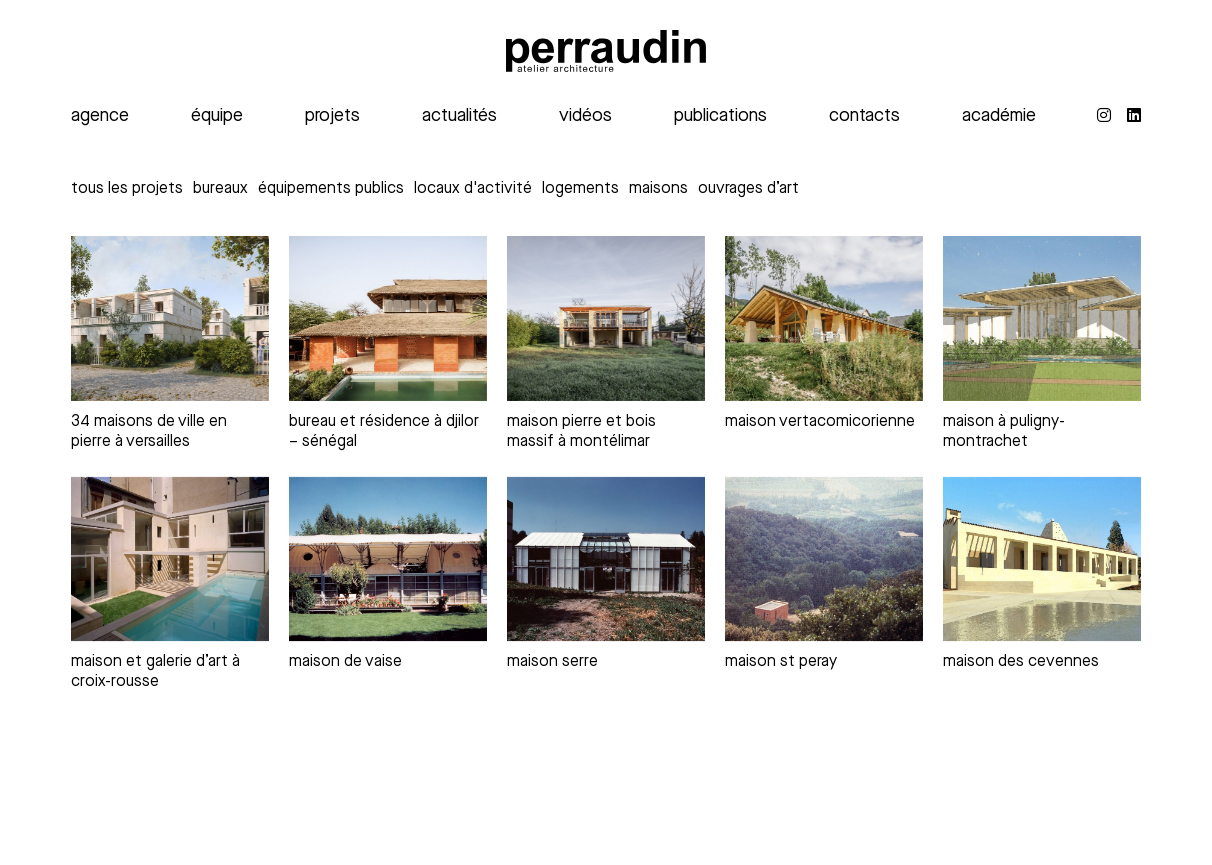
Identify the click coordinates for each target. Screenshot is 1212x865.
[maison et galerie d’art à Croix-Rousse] (170, 559)
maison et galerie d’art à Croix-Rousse (155, 671)
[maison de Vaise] (388, 559)
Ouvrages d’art (748, 189)
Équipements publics (331, 189)
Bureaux (220, 189)
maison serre (552, 661)
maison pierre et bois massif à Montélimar (581, 431)
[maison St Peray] (824, 559)
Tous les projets (127, 189)
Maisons (658, 189)
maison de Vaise (345, 661)
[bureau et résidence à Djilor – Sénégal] (388, 318)
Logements (580, 189)
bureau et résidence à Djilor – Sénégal (384, 431)
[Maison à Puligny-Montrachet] (1042, 318)
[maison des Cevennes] (1042, 559)
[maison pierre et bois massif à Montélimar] (606, 318)
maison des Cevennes (1021, 661)
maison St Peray (781, 661)
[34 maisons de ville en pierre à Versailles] (170, 318)
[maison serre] (606, 559)
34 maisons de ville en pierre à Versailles (149, 431)
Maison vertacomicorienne (820, 421)
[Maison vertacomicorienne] (824, 318)
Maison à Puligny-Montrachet (1004, 431)
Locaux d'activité (473, 189)
